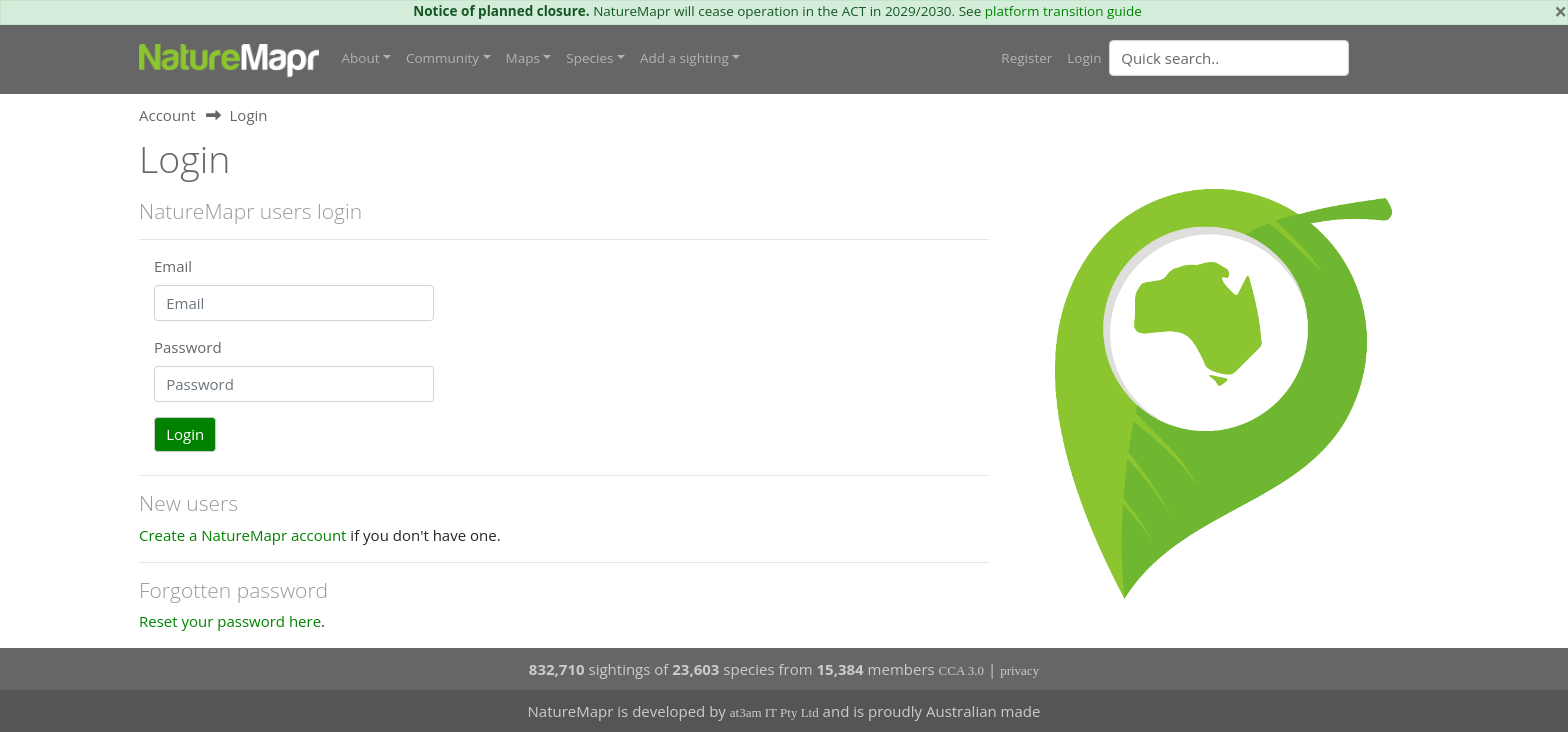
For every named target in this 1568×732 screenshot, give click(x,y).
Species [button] (589, 57)
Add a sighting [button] (684, 57)
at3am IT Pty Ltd (774, 712)
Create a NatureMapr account (242, 534)
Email (173, 265)
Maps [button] (523, 57)
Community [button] (442, 57)
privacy (1019, 669)
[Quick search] (1229, 57)
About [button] (361, 57)
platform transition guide (1063, 11)
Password (188, 346)
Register (1026, 57)
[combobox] (1269, 57)
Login (1084, 57)
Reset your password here (230, 620)
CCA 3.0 (962, 669)
